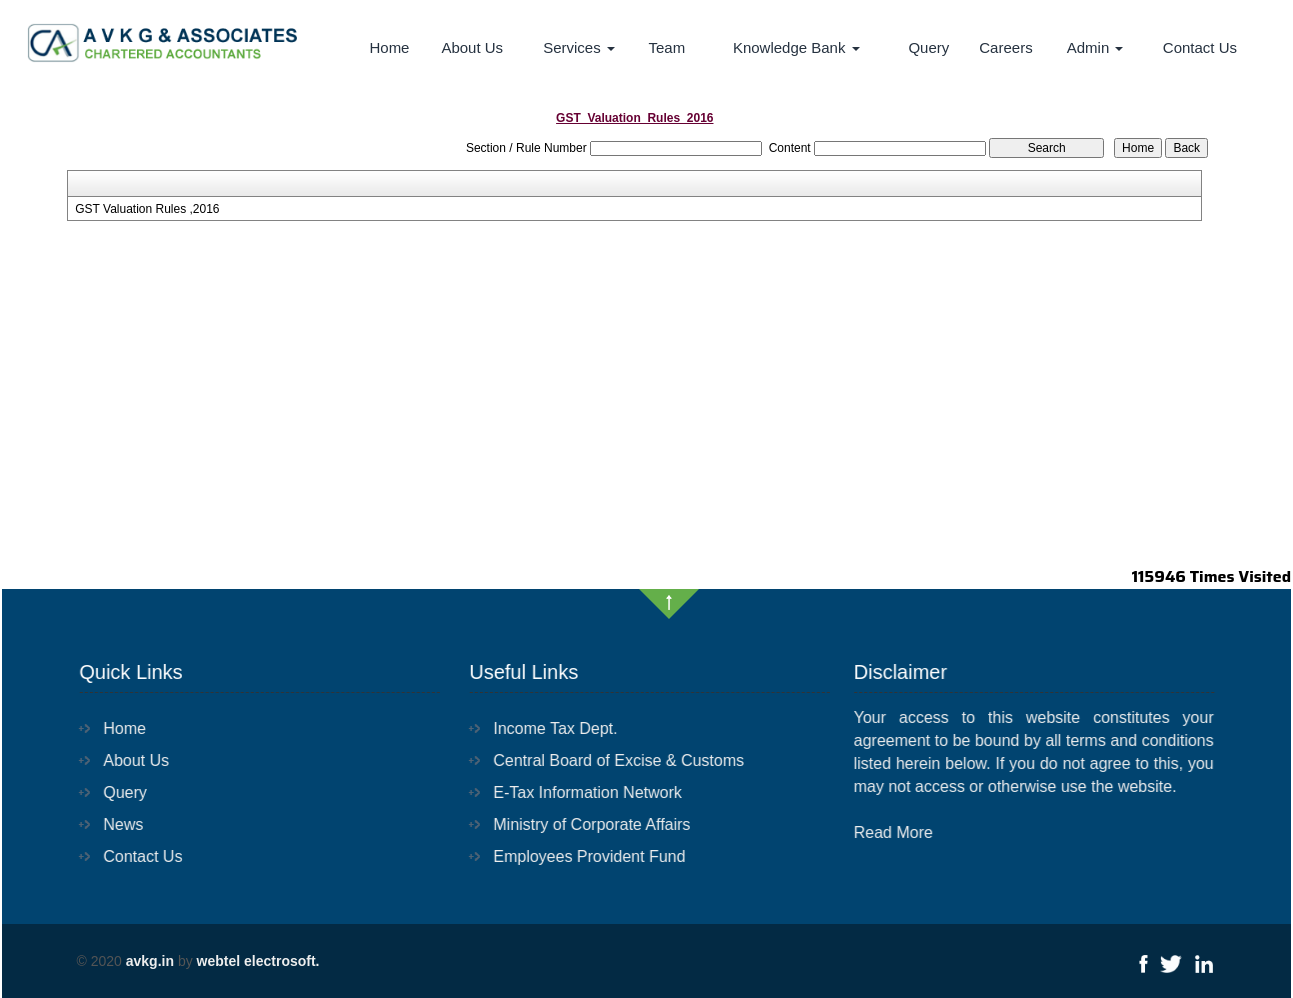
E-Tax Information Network (576, 792)
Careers (1005, 47)
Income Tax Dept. (544, 728)
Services (579, 47)
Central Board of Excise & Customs (607, 760)
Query (928, 47)
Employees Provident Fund (578, 856)
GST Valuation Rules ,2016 (147, 209)
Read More (904, 832)
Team (667, 47)
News (112, 824)
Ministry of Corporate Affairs (580, 824)
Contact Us (1200, 47)
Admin (1095, 47)
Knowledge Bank (796, 47)
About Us (472, 47)
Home (389, 47)
